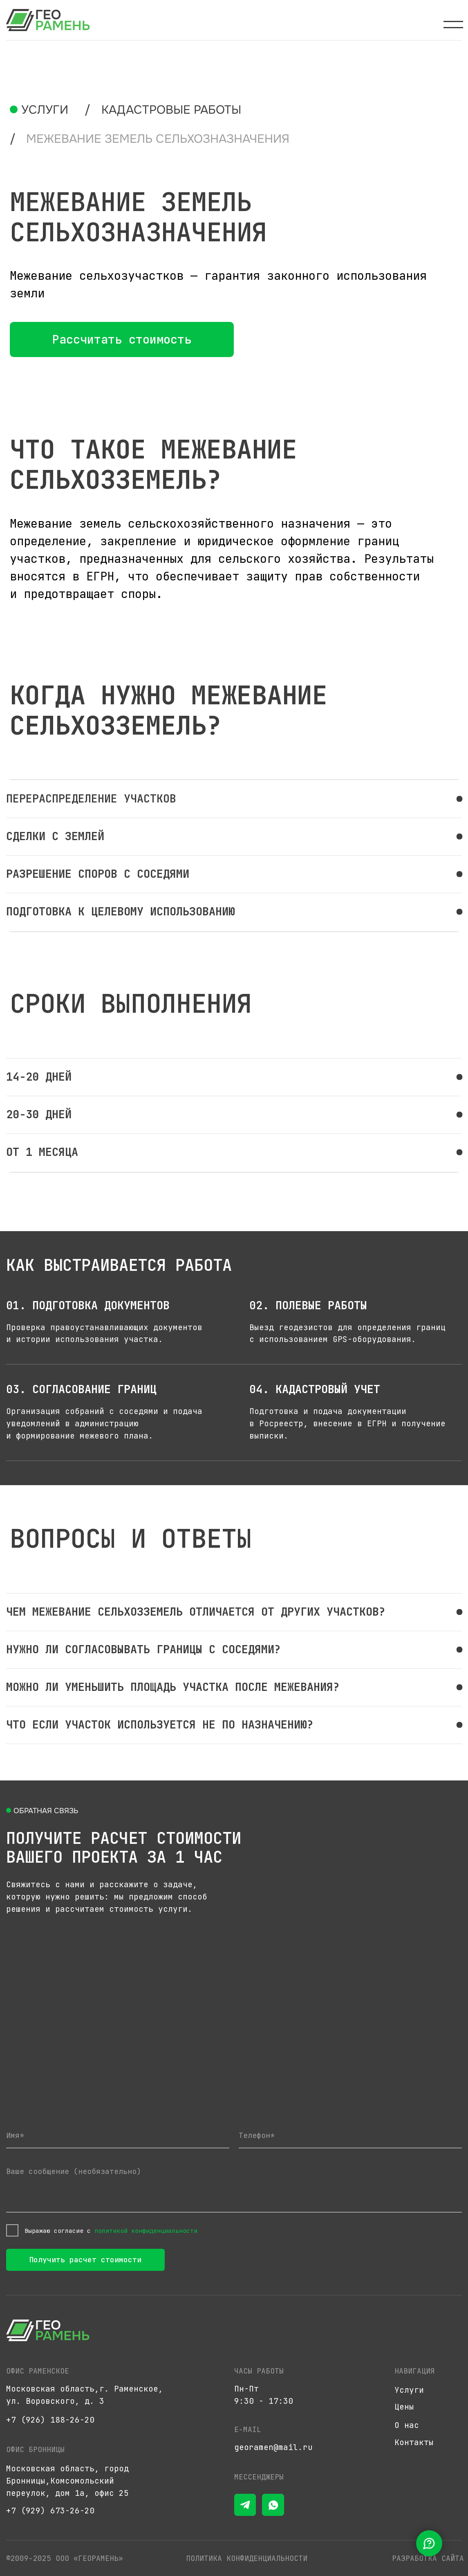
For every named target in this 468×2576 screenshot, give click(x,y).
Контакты (414, 2442)
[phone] (350, 2135)
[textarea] (234, 2186)
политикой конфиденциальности (145, 2230)
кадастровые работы (171, 109)
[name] (117, 2135)
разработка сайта (428, 2558)
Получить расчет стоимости (85, 2259)
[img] (48, 20)
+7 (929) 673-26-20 (50, 2510)
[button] (122, 339)
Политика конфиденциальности (246, 2558)
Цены (404, 2406)
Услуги (44, 109)
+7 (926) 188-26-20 (50, 2419)
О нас (406, 2425)
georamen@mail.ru (273, 2447)
